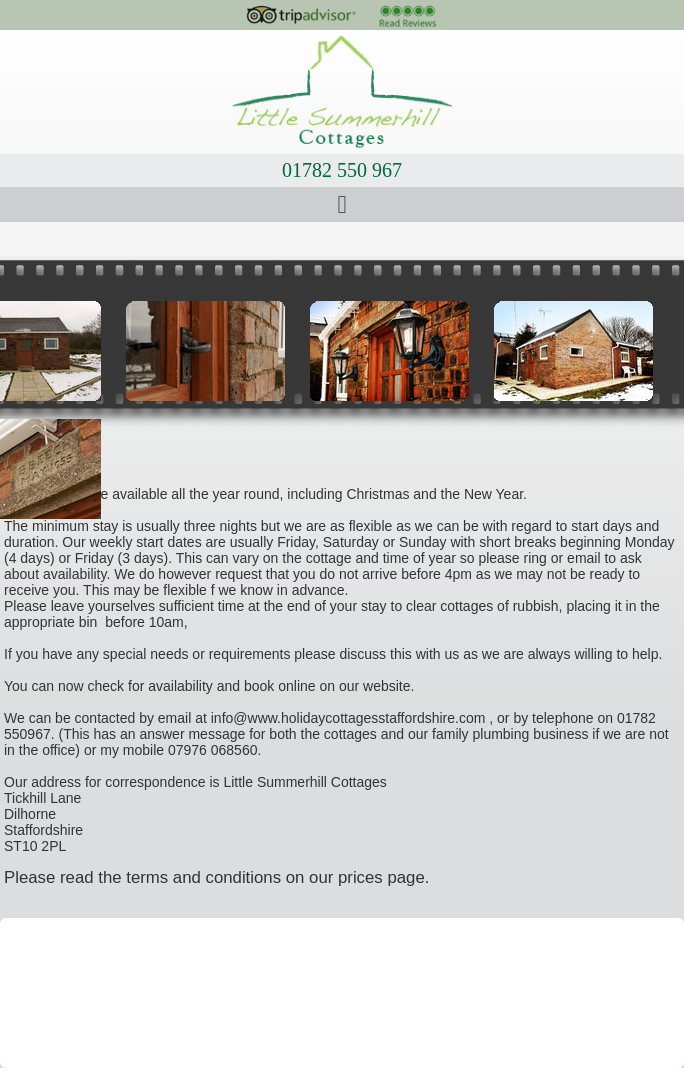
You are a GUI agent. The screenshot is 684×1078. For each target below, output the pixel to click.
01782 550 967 (342, 170)
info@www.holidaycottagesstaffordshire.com (348, 718)
